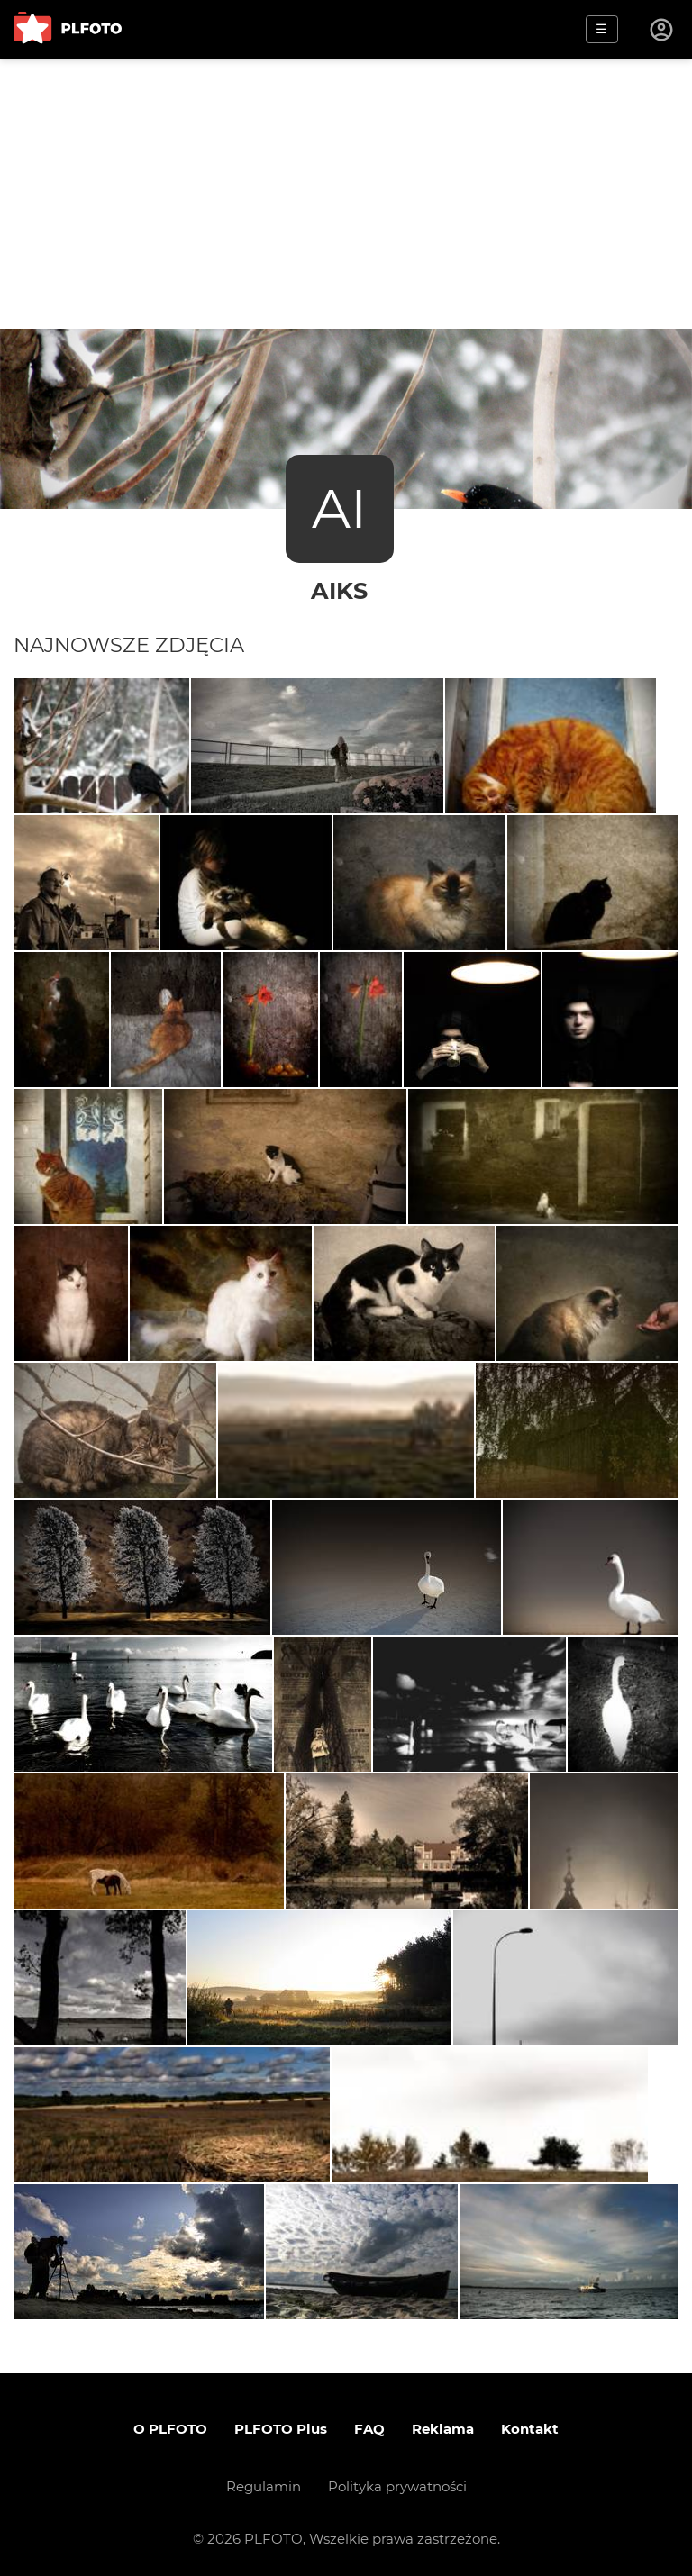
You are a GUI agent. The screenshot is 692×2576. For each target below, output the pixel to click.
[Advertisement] (346, 194)
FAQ (369, 2428)
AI (339, 508)
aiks (339, 590)
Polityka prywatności (397, 2486)
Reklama (443, 2428)
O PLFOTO (170, 2428)
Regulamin (263, 2486)
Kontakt (530, 2428)
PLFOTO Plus (280, 2428)
